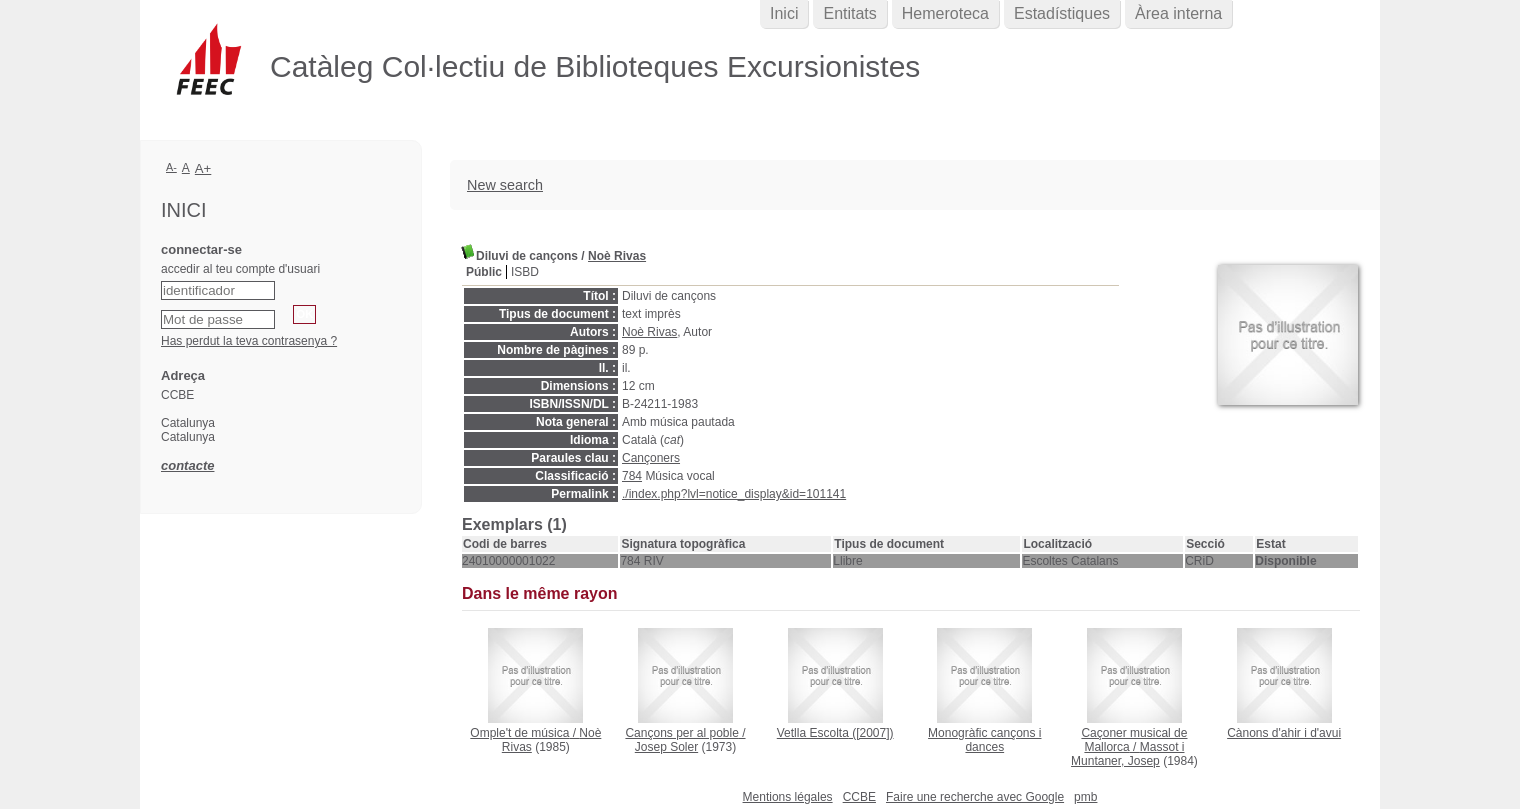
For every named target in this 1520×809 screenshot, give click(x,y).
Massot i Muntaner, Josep (1127, 754)
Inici (784, 13)
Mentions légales (788, 797)
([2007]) (835, 733)
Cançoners (651, 458)
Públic (484, 272)
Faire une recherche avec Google (975, 797)
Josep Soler (666, 747)
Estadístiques (1062, 13)
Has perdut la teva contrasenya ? (249, 341)
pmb (1085, 797)
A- (171, 167)
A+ (203, 168)
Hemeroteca (945, 13)
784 (632, 476)
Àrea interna (1178, 13)
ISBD (525, 272)
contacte (187, 465)
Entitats (849, 13)
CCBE (859, 797)
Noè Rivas (617, 256)
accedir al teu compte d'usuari (240, 269)
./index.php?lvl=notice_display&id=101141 (734, 494)
